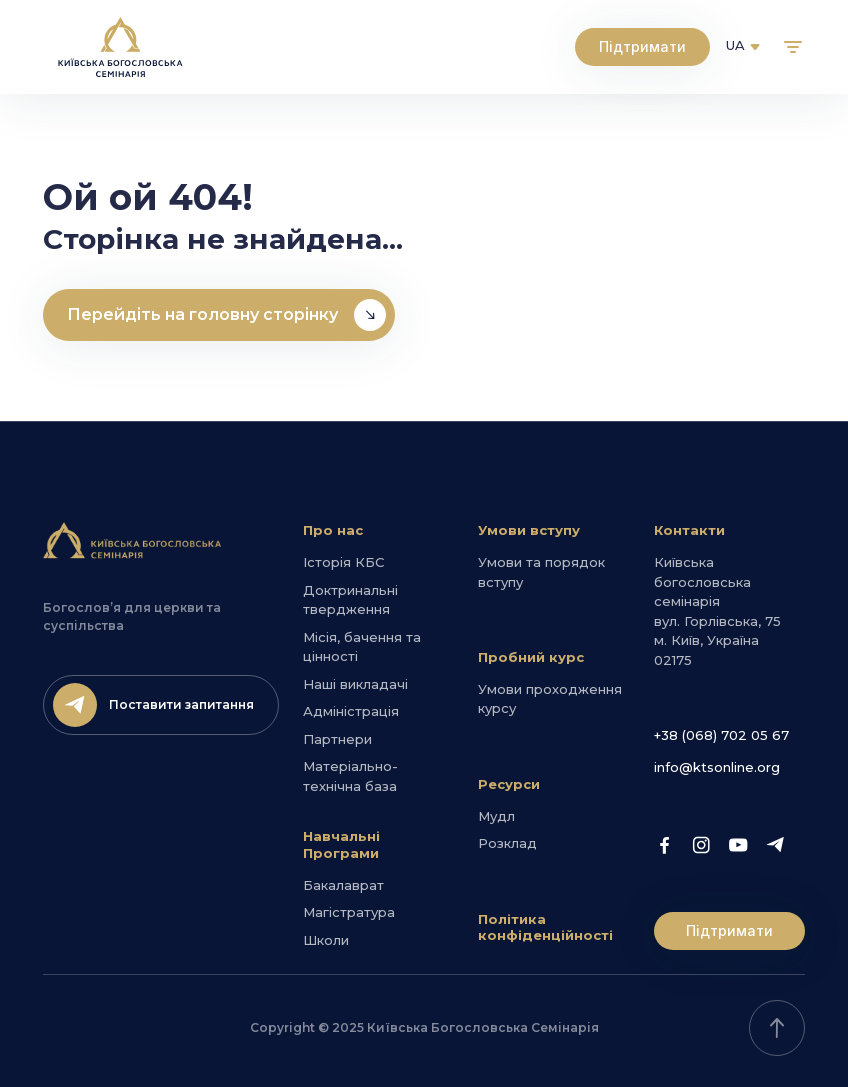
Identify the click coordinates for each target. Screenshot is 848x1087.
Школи (326, 940)
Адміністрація (351, 711)
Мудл (496, 816)
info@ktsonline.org (717, 767)
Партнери (337, 739)
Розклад (507, 843)
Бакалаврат (343, 885)
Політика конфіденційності (545, 927)
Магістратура (349, 912)
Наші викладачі (355, 684)
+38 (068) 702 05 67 (721, 735)
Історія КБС (343, 562)
